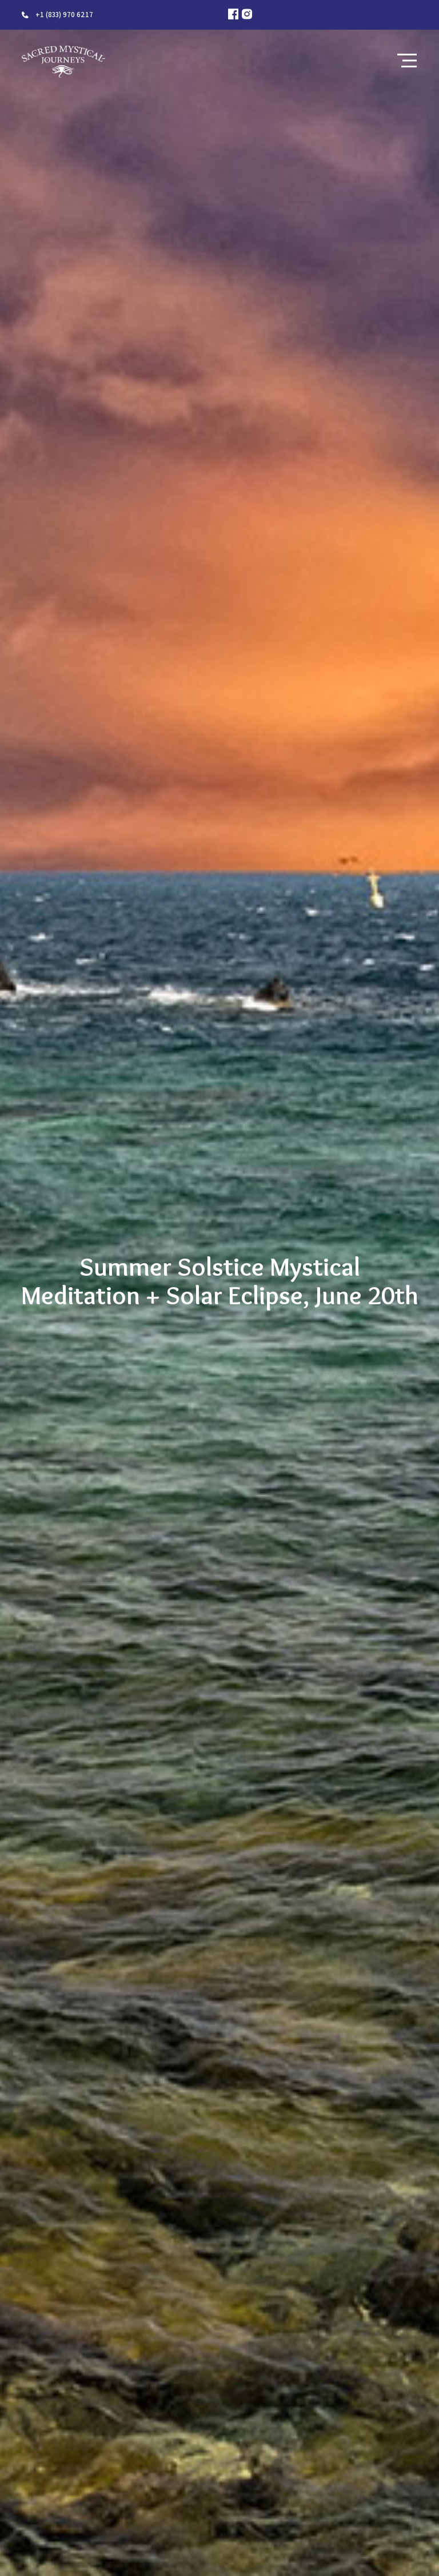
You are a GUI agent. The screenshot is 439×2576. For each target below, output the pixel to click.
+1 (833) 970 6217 (64, 14)
